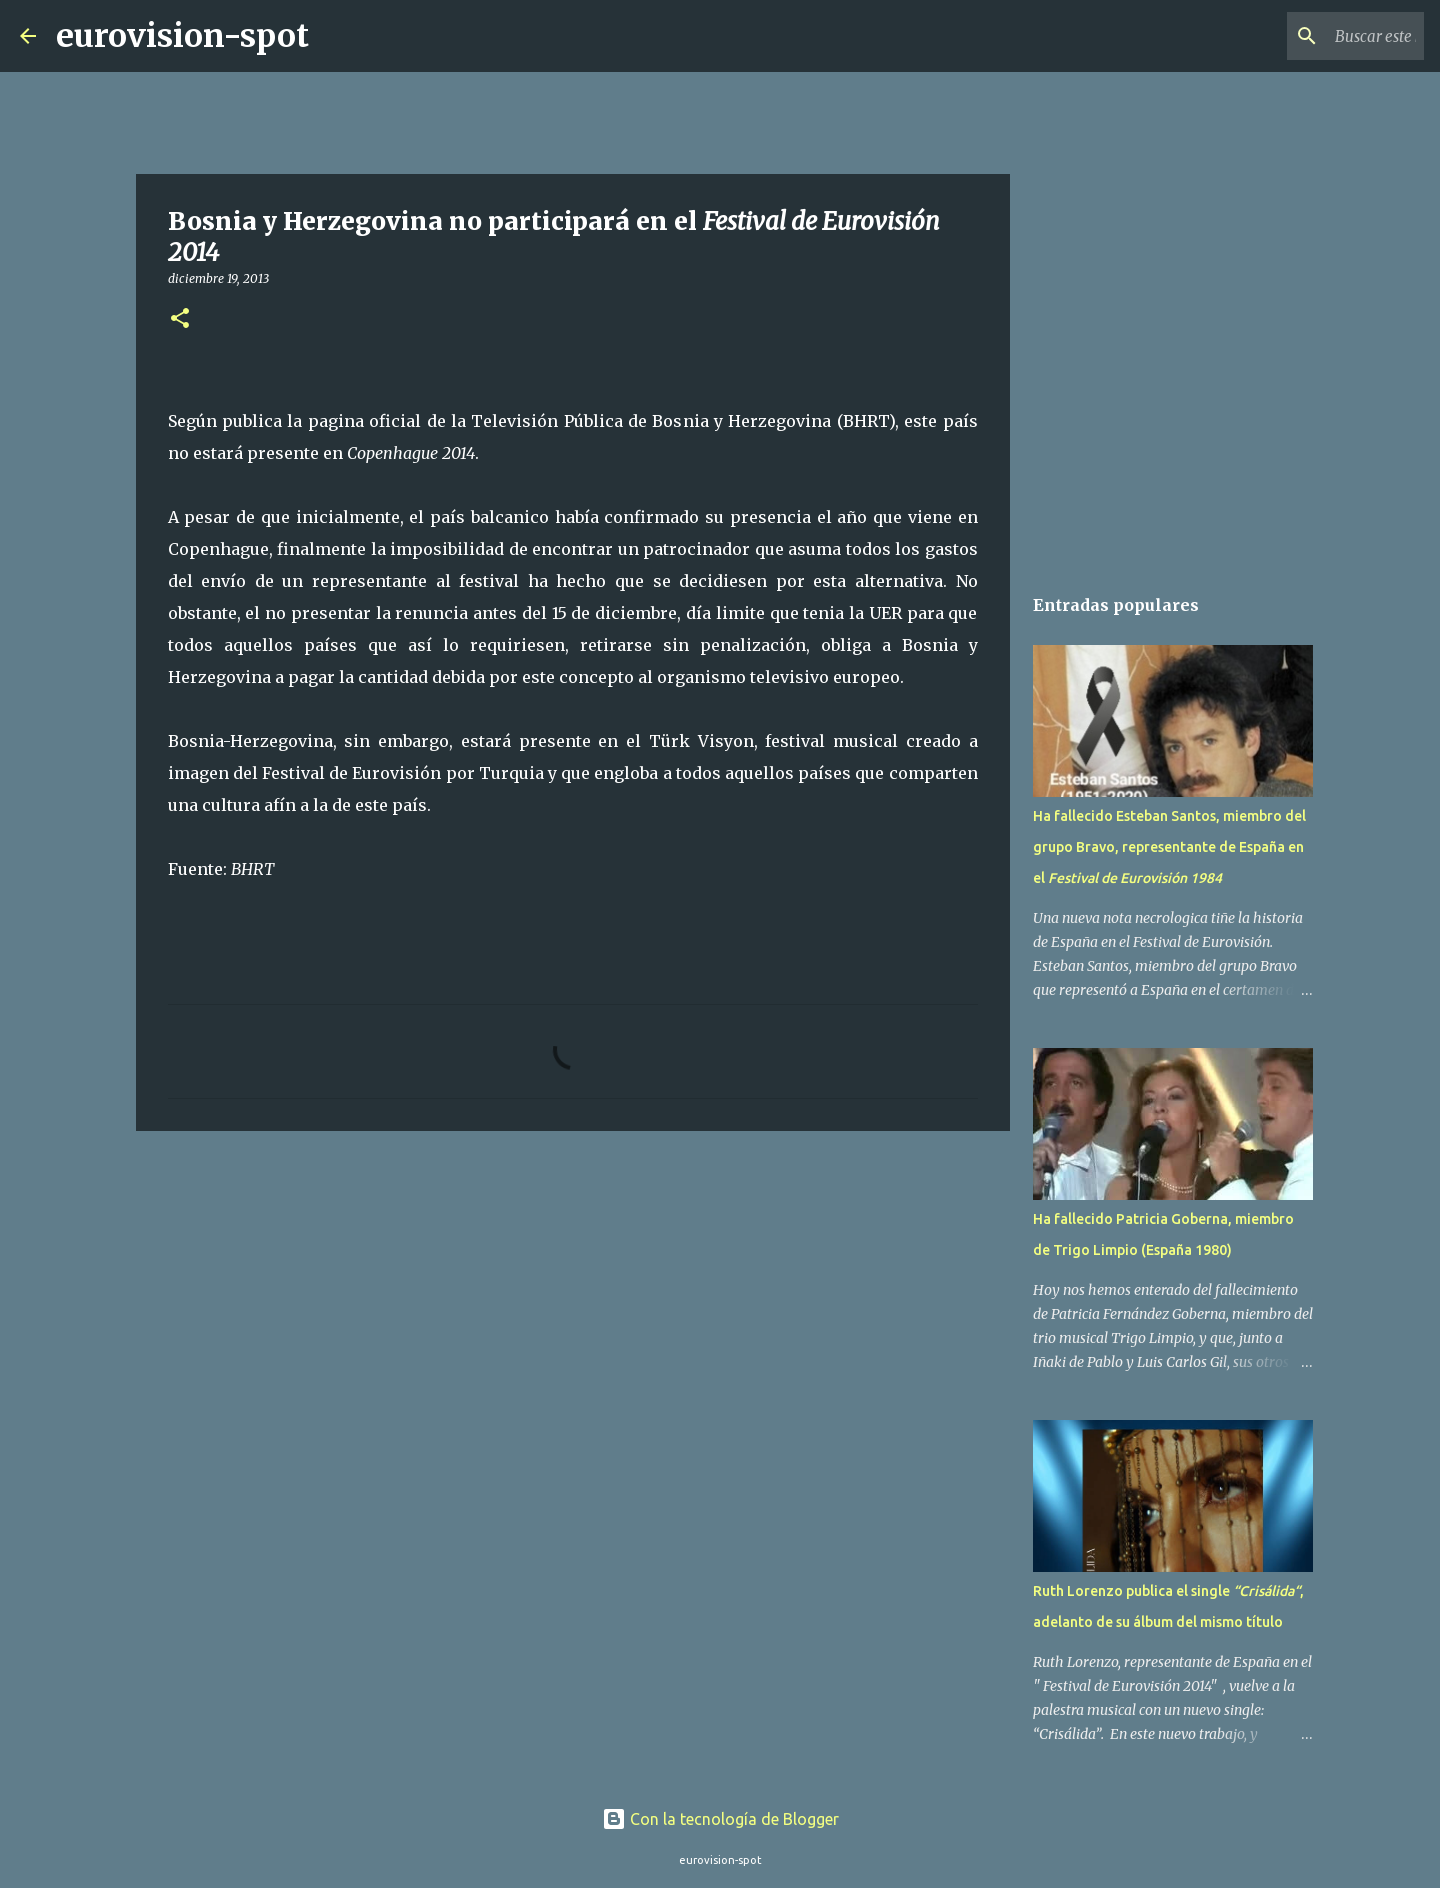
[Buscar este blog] (1319, 36)
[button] (180, 319)
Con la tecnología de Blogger (720, 1819)
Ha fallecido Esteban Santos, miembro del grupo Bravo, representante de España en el (1169, 847)
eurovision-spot (182, 36)
